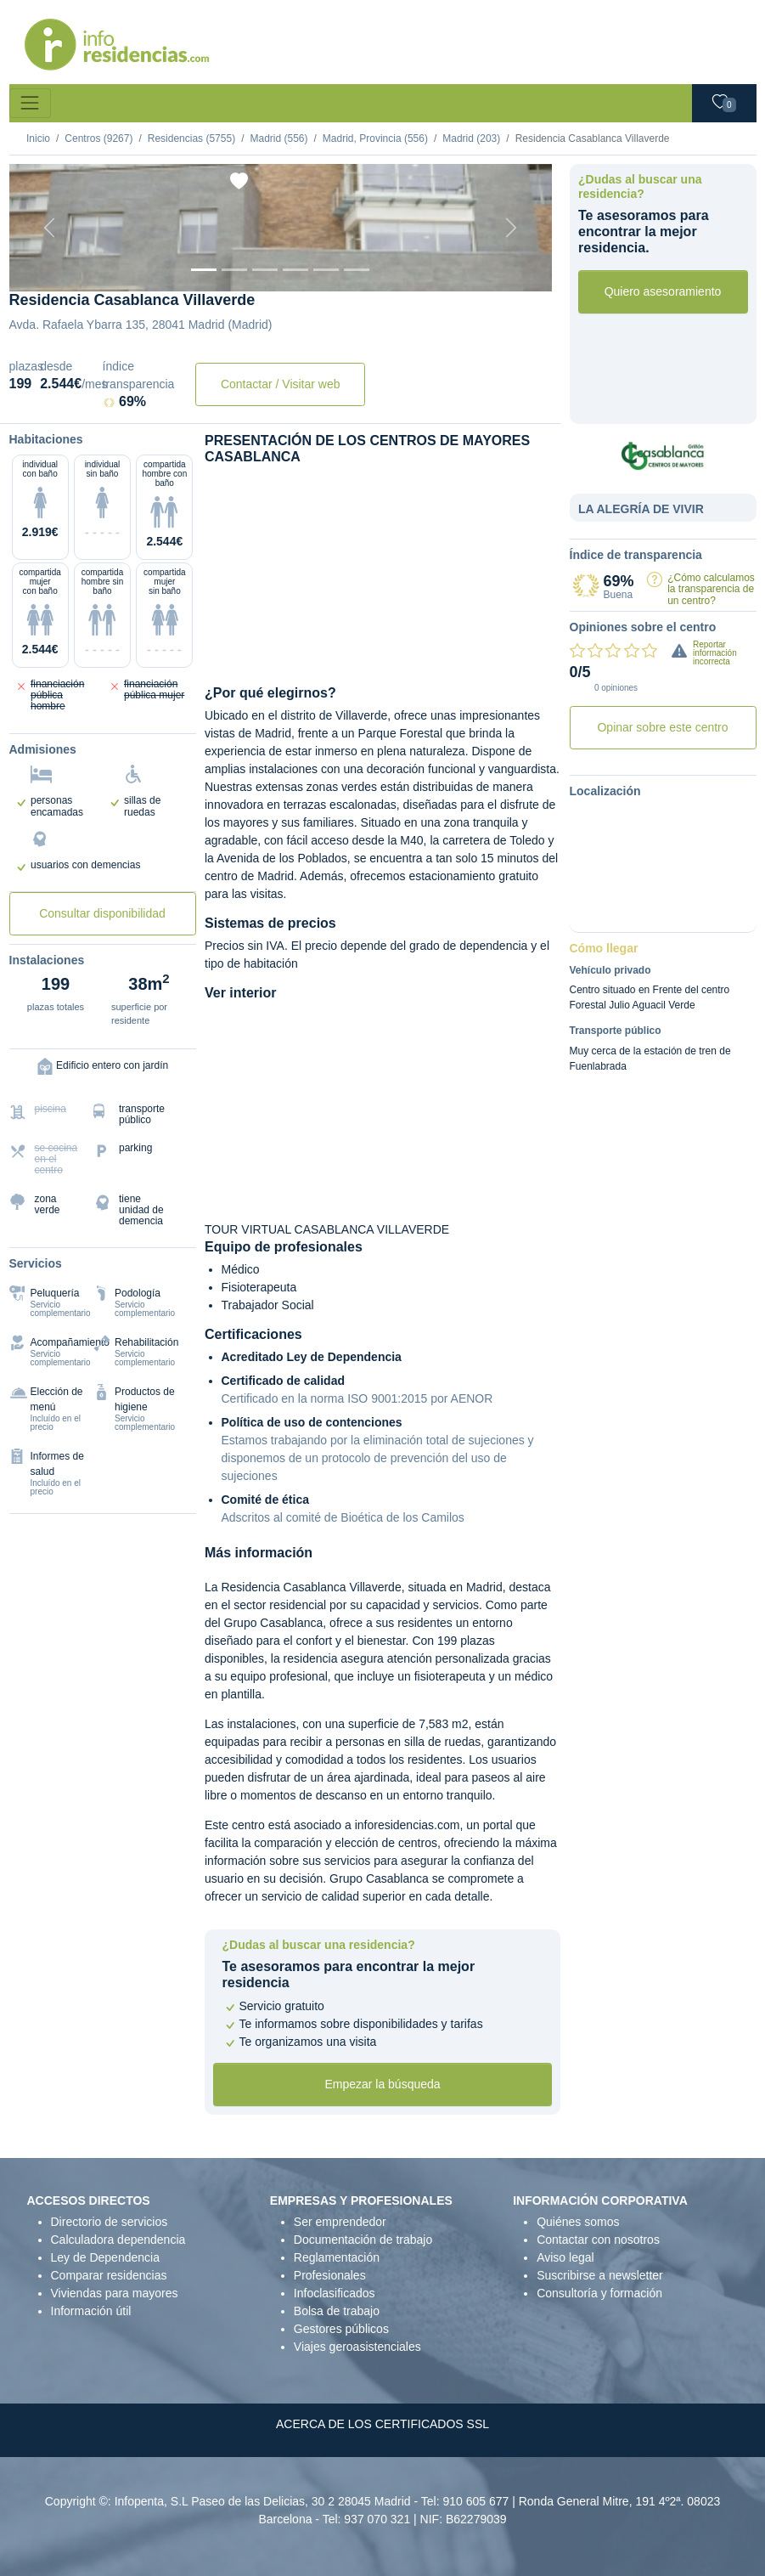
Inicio (38, 138)
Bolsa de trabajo (337, 2311)
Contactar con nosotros (598, 2239)
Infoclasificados (334, 2293)
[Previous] (50, 227)
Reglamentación (337, 2257)
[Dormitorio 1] (234, 270)
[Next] (511, 227)
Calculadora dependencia (118, 2239)
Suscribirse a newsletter (600, 2275)
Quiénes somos (578, 2222)
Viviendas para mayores (114, 2293)
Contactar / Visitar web (280, 384)
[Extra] (356, 270)
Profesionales (330, 2275)
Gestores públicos (341, 2329)
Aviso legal (565, 2257)
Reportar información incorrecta (715, 653)
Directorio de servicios (109, 2222)
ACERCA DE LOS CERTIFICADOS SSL (382, 2424)
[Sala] (295, 270)
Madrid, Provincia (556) (375, 138)
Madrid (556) (278, 138)
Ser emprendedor (340, 2222)
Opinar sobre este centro (662, 727)
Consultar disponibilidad (102, 913)
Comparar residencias (109, 2275)
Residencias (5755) (191, 138)
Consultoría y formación (599, 2293)
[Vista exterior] (204, 270)
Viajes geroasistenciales (357, 2346)
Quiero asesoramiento (663, 291)
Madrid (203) (471, 138)
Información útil (91, 2311)
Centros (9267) (98, 138)
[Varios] (326, 270)
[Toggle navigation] (30, 103)
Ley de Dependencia (105, 2257)
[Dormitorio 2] (265, 270)
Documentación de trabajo (363, 2239)
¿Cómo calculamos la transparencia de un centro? (711, 589)
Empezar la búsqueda (382, 2084)
